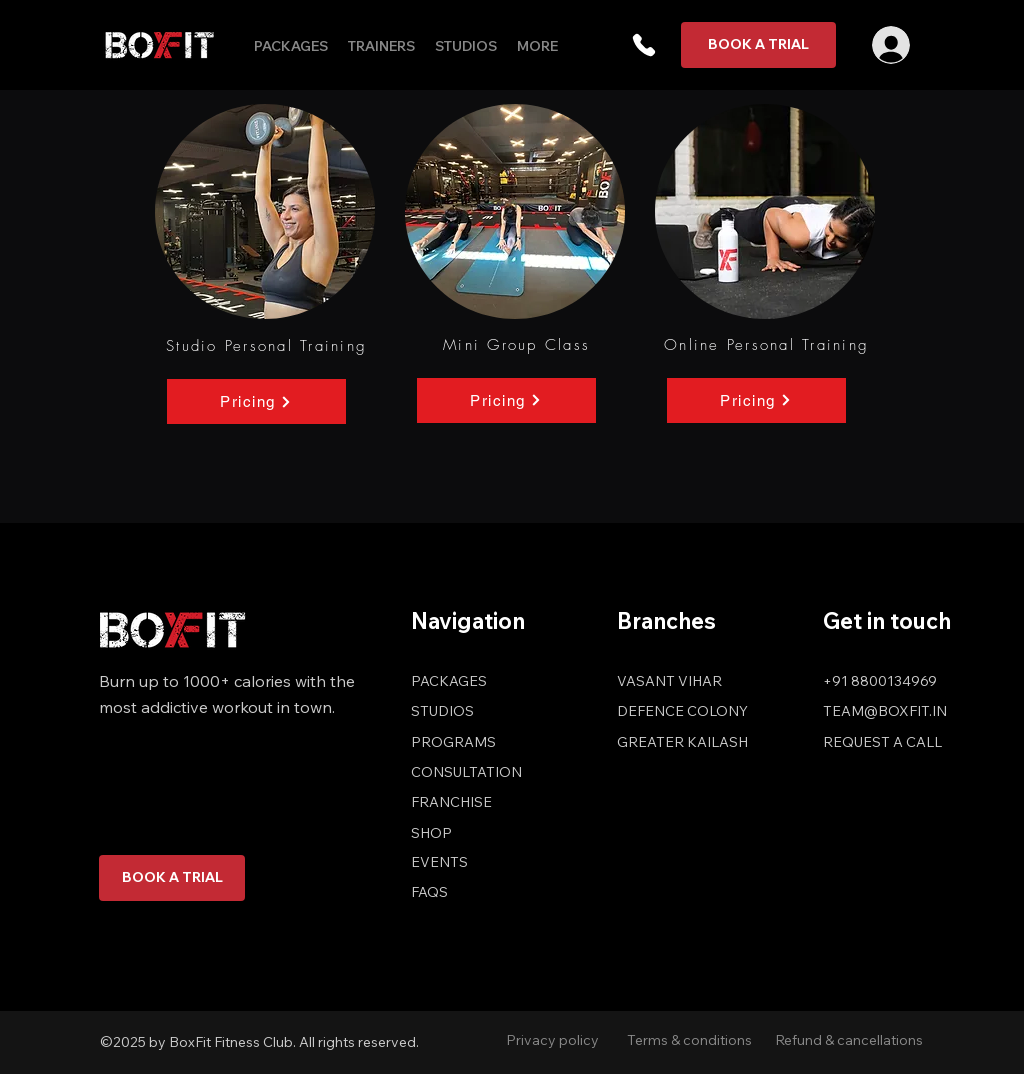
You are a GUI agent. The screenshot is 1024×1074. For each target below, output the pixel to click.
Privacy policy (552, 1040)
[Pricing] (256, 401)
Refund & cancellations (849, 1040)
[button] (644, 45)
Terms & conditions (689, 1040)
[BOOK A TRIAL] (758, 45)
